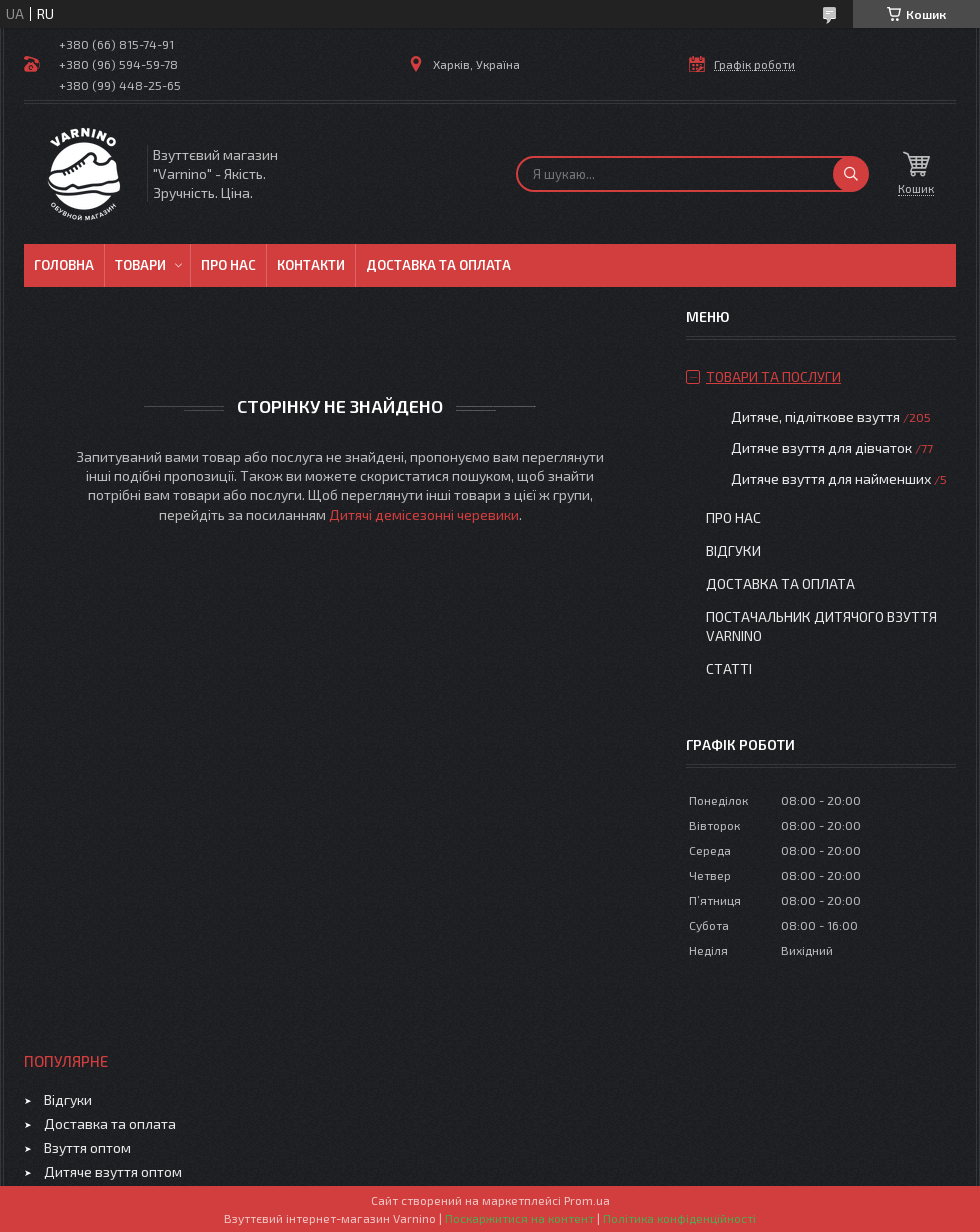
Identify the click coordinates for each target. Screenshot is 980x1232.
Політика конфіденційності (679, 1218)
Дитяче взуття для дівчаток (821, 447)
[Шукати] (851, 174)
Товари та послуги (773, 376)
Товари (140, 265)
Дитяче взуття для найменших (831, 478)
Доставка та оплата (438, 265)
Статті (729, 668)
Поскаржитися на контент (519, 1218)
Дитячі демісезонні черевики (424, 514)
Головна (64, 265)
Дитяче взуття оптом (113, 1171)
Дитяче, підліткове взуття (815, 416)
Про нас (228, 265)
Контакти (311, 265)
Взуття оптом (87, 1147)
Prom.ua (587, 1200)
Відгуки (733, 550)
